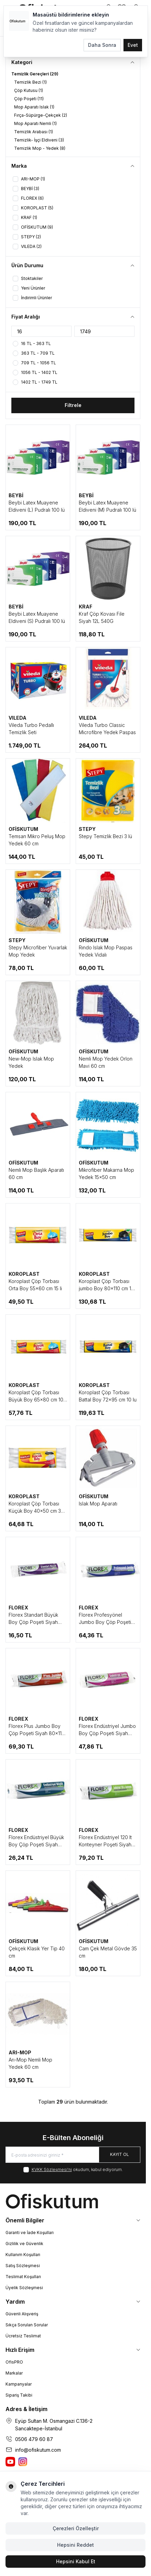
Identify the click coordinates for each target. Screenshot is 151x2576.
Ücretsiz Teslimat (23, 2335)
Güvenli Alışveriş (22, 2313)
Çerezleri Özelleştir (76, 2528)
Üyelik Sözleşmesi (24, 2287)
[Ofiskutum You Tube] (10, 2462)
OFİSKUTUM (23, 829)
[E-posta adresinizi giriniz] (73, 2154)
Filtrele (73, 405)
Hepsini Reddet (75, 2545)
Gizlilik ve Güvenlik (24, 2243)
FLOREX (18, 1607)
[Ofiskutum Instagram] (23, 2462)
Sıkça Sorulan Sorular (27, 2324)
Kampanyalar (19, 2384)
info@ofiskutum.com (38, 2450)
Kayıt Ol (119, 2154)
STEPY (87, 829)
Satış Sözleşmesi (23, 2265)
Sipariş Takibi (19, 2395)
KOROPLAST (24, 1274)
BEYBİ (16, 495)
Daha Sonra (102, 45)
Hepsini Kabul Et (75, 2561)
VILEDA (17, 718)
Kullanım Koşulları (23, 2254)
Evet (133, 45)
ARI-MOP (20, 2052)
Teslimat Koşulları (23, 2276)
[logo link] (73, 2201)
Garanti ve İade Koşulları (30, 2232)
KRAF (85, 606)
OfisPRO (14, 2362)
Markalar (14, 2373)
